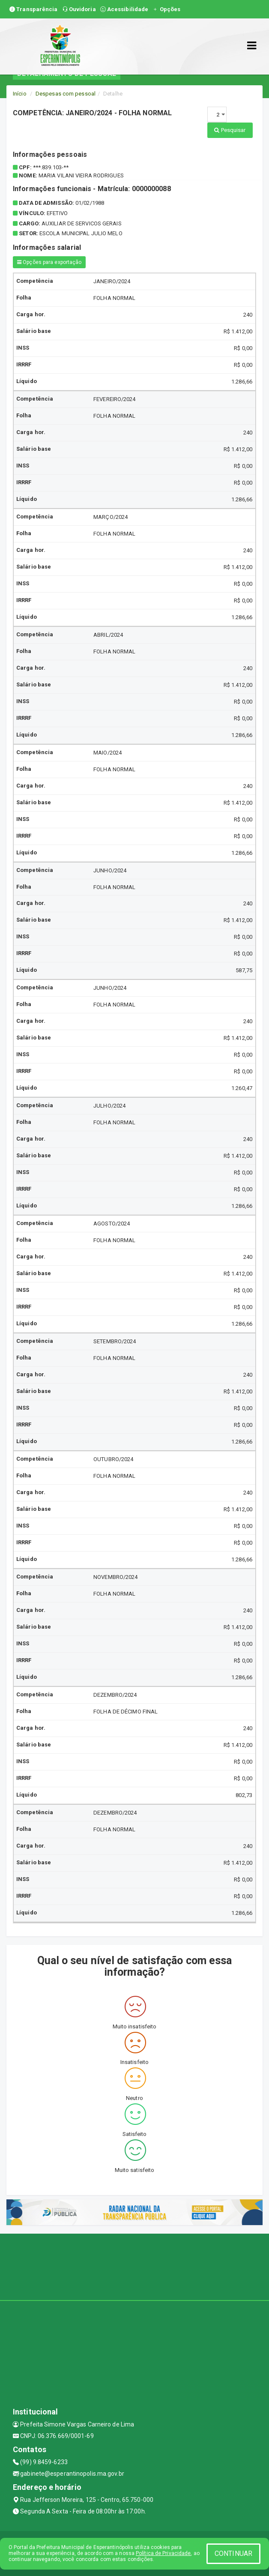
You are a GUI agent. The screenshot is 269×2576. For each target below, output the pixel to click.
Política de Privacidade (163, 2553)
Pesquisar (229, 130)
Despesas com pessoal (66, 93)
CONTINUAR (233, 2553)
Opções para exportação (49, 262)
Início (20, 93)
